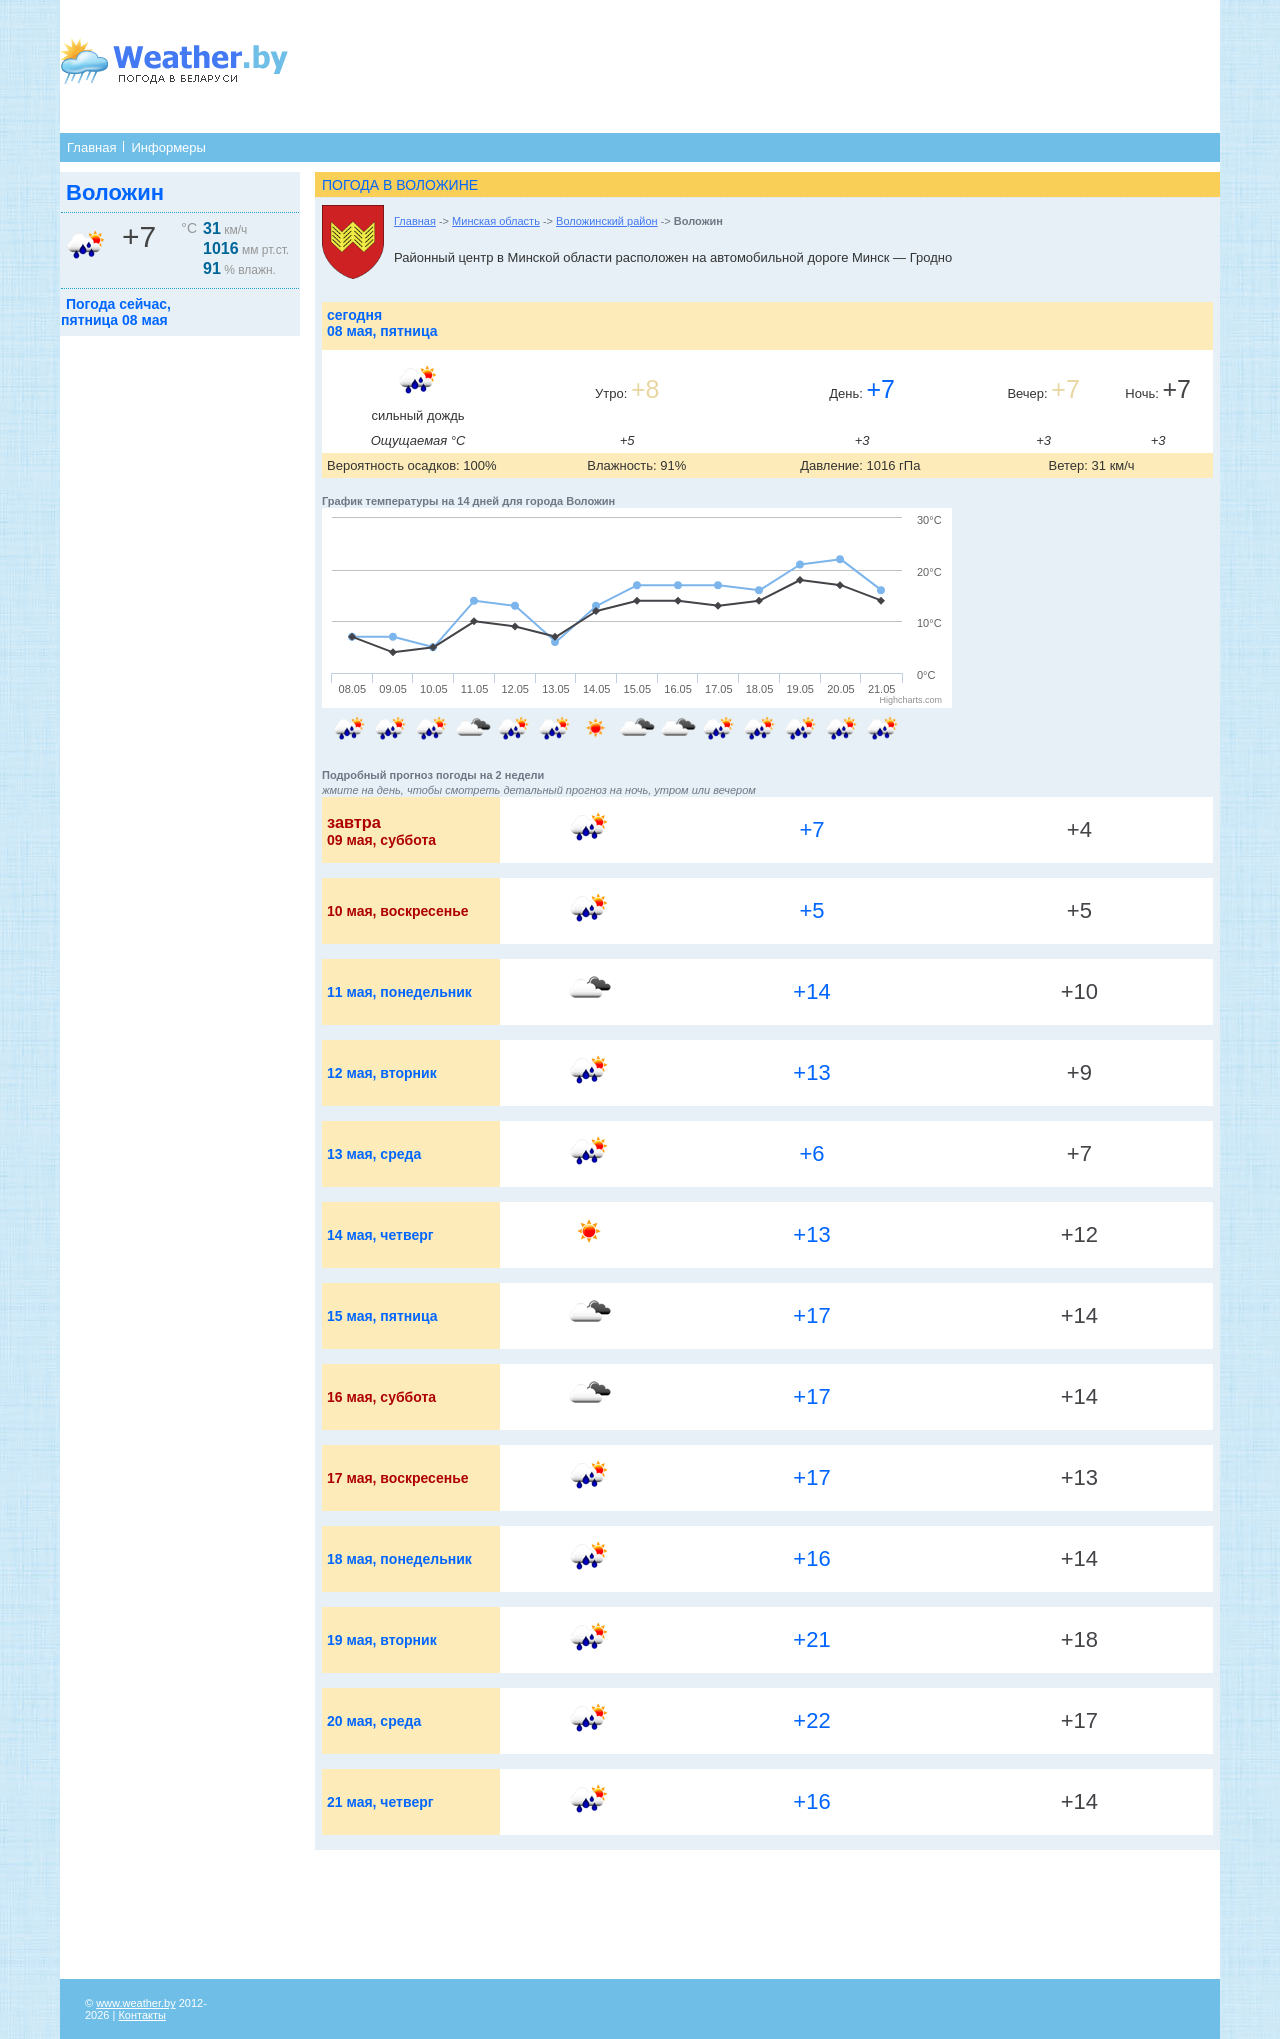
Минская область (496, 221)
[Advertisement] (707, 65)
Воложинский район (607, 221)
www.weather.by (135, 2003)
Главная (91, 147)
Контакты (142, 2015)
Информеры (168, 147)
